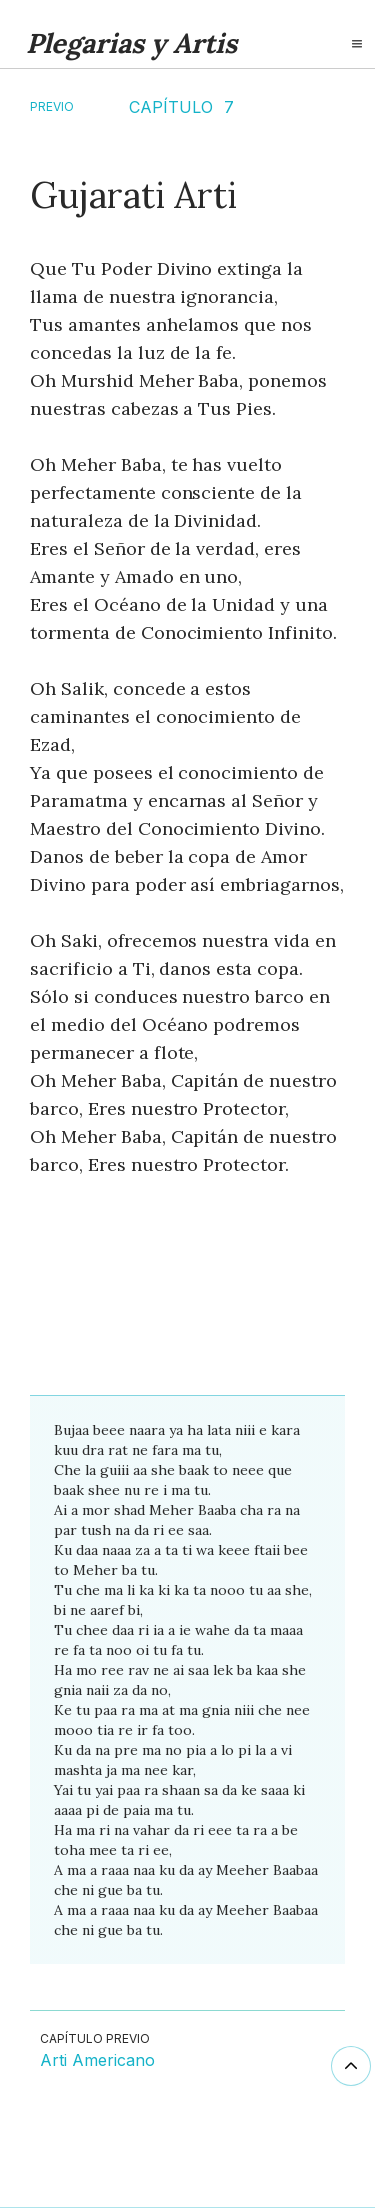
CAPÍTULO (171, 107)
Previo (52, 106)
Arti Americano (97, 2061)
